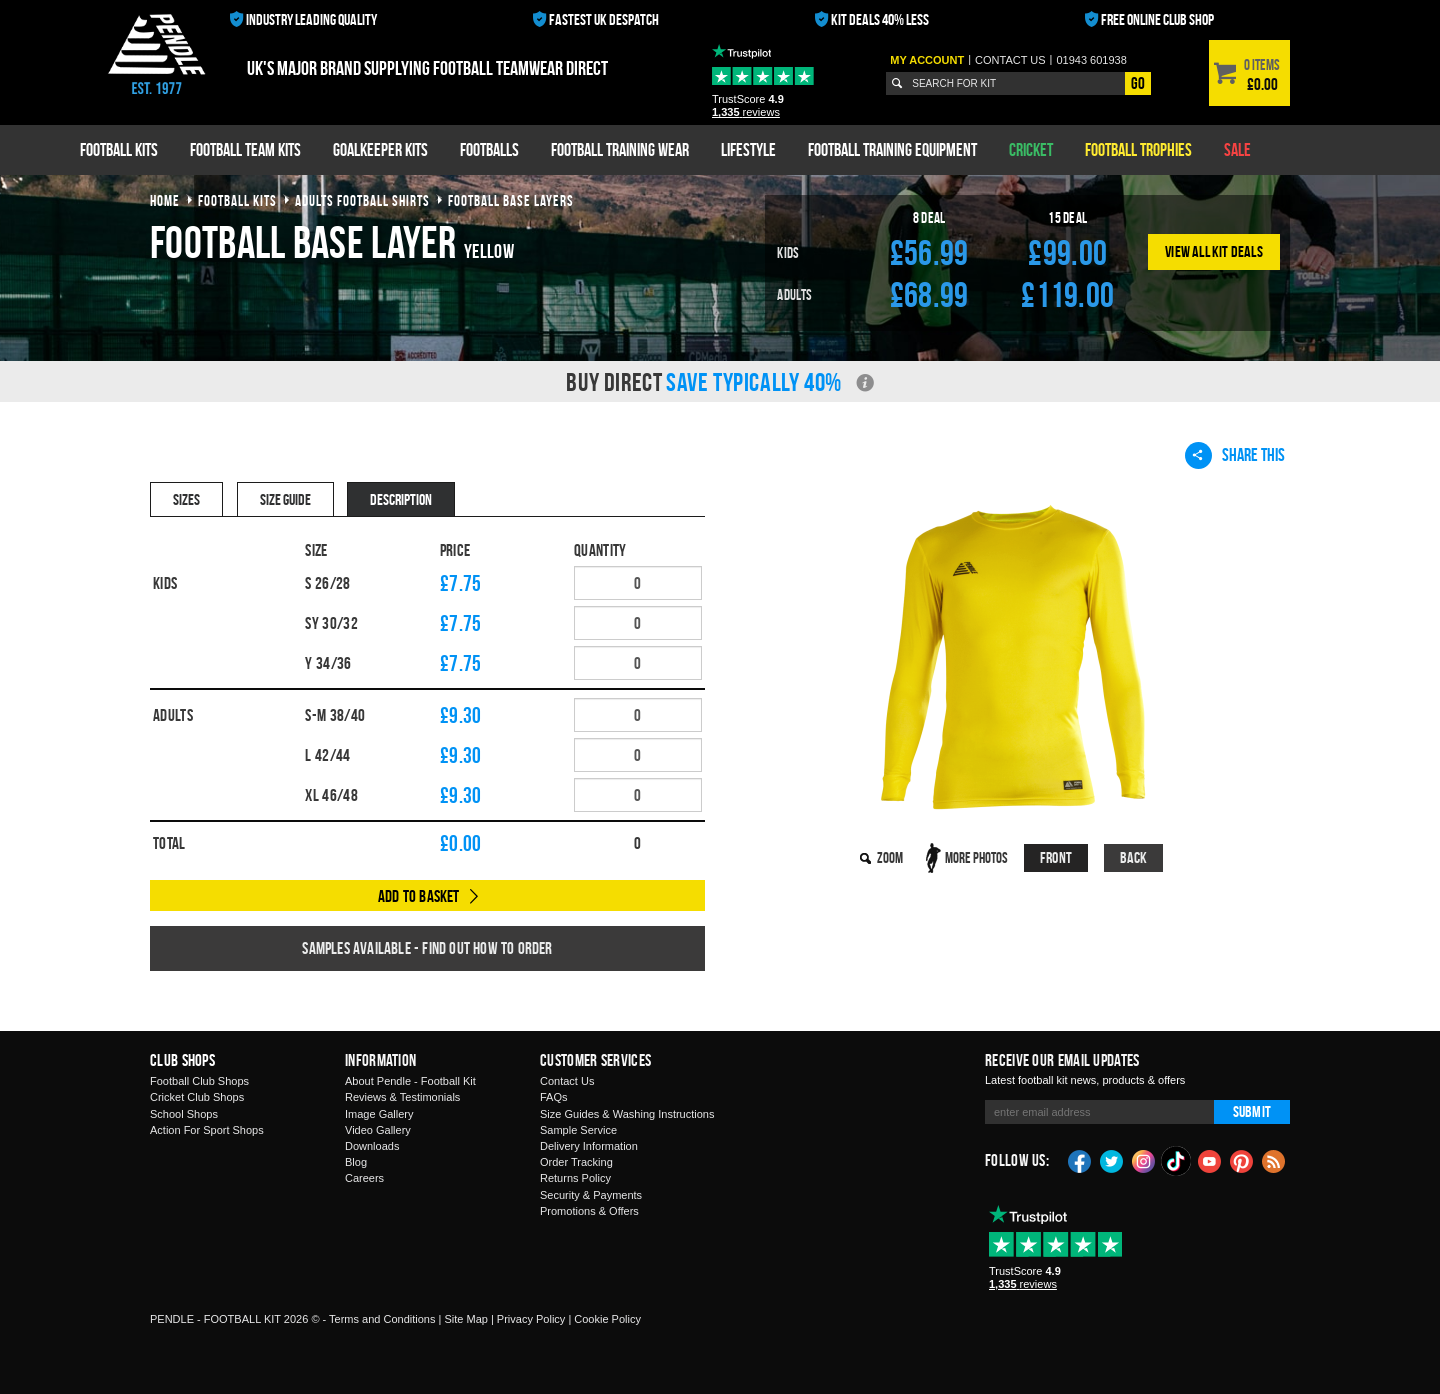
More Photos (976, 857)
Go (1138, 83)
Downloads (372, 1146)
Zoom (890, 857)
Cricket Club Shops (197, 1097)
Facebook (1080, 1160)
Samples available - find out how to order (427, 948)
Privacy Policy (531, 1319)
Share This (1235, 455)
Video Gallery (378, 1130)
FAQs (554, 1097)
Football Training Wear (620, 149)
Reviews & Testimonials (402, 1097)
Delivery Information (589, 1146)
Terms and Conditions (382, 1319)
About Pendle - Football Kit (410, 1081)
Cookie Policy (607, 1319)
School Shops (184, 1114)
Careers (364, 1178)
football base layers (511, 200)
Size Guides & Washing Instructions (627, 1114)
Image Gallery (379, 1114)
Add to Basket (419, 896)
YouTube (1210, 1160)
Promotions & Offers (589, 1211)
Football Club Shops (199, 1081)
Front (1056, 857)
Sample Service (578, 1130)
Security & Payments (591, 1195)
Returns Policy (575, 1178)
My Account (927, 60)
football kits (237, 200)
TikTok (1177, 1161)
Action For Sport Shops (207, 1130)
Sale (1237, 149)
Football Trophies (1138, 149)
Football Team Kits (245, 149)
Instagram (1144, 1160)
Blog (356, 1162)
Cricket (1031, 149)
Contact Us (567, 1081)
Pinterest (1242, 1160)
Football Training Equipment (892, 149)
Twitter (1112, 1160)
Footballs (489, 149)
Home (165, 200)
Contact (1010, 60)
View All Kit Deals (1214, 251)
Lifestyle (748, 149)
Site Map (465, 1319)
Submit (1252, 1111)
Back (1134, 857)
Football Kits (119, 149)
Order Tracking (576, 1162)
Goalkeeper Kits (380, 149)
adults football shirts (362, 200)
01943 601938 (1091, 60)
